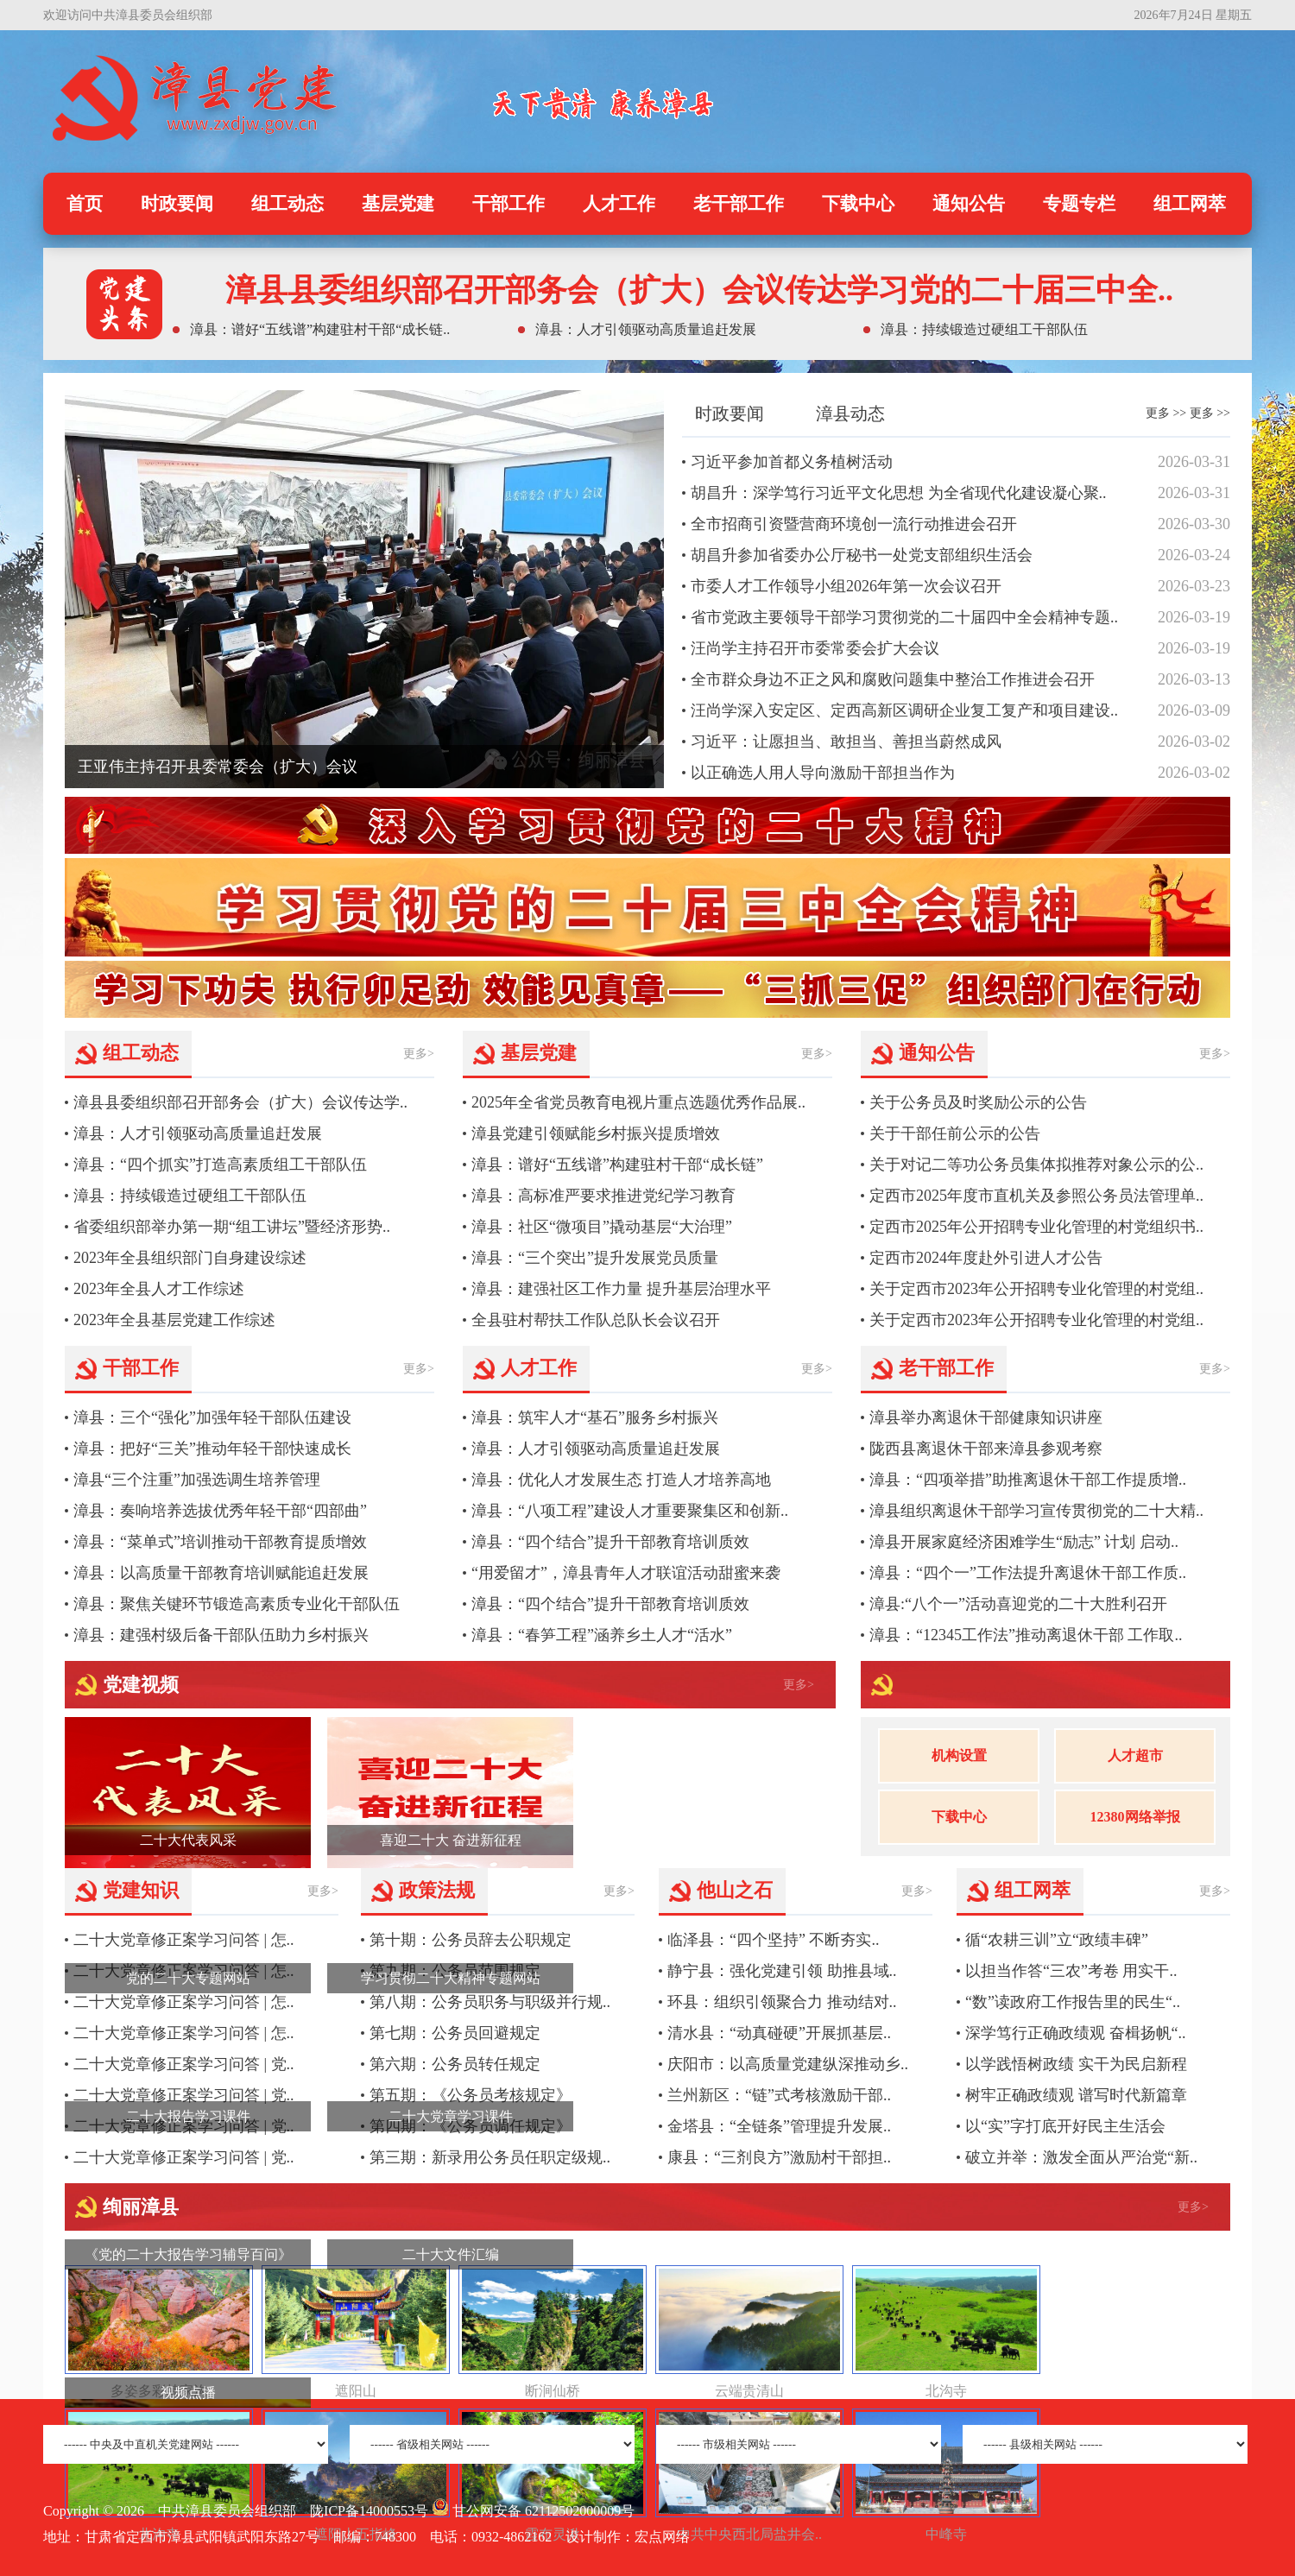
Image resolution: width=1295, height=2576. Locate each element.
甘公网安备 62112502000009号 (533, 2510)
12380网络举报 (1135, 1816)
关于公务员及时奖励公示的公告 (978, 1102)
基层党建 (398, 203)
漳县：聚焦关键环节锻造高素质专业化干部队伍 (236, 1604)
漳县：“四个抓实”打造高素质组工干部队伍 (220, 1164)
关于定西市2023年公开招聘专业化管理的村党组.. (1036, 1288)
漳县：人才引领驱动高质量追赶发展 (197, 1133)
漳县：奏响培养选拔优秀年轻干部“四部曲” (220, 1510)
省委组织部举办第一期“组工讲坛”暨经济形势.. (231, 1226)
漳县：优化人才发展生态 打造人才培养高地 (621, 1479)
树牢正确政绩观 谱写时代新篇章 (1076, 2095)
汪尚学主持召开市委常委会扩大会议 (815, 648)
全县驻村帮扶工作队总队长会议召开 (595, 1320)
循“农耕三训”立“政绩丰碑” (1056, 1939)
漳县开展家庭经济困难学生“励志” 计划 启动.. (1023, 1541)
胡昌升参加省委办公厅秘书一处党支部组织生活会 (862, 555)
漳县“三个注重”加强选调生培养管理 (196, 1479)
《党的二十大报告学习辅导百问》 (188, 2254)
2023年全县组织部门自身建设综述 (189, 1257)
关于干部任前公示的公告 (954, 1133)
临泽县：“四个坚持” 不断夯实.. (773, 1939)
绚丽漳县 (141, 2207)
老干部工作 (738, 203)
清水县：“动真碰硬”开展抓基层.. (779, 2033)
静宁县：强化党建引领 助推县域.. (782, 1970)
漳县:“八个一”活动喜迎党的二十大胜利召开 (1018, 1604)
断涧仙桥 (552, 2390)
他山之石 (735, 1890)
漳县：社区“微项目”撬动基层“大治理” (601, 1226)
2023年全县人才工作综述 (158, 1288)
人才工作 (619, 203)
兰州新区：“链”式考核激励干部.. (779, 2095)
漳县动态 (850, 413)
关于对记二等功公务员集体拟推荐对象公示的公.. (1036, 1164)
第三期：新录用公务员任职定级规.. (490, 2157)
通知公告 (968, 203)
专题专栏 (1079, 203)
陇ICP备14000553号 (369, 2510)
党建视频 (141, 1684)
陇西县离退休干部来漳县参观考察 (985, 1448)
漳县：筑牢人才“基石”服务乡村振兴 (594, 1417)
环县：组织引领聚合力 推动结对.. (782, 2002)
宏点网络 (662, 2536)
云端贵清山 (749, 2390)
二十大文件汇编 (450, 2254)
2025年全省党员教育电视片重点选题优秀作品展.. (638, 1102)
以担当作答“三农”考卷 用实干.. (1071, 1970)
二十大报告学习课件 (188, 2116)
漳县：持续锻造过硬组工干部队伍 (189, 1195)
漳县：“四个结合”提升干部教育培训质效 (610, 1541)
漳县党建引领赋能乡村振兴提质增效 (595, 1133)
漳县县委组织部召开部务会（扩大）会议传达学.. (240, 1102)
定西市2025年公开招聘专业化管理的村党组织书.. (1036, 1226)
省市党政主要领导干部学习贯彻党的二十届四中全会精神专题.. (904, 617)
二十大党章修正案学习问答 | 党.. (183, 2064)
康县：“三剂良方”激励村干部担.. (779, 2157)
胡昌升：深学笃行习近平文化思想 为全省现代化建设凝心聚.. (899, 493)
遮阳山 (355, 2390)
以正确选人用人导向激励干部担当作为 (823, 772)
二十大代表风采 (188, 1840)
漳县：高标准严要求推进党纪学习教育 (603, 1195)
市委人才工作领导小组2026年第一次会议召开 (846, 586)
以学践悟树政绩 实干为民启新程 (1076, 2064)
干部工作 (508, 203)
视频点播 (188, 2392)
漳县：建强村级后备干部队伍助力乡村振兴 (221, 1635)
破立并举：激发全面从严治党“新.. (1081, 2157)
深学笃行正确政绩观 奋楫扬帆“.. (1075, 2033)
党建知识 (141, 1890)
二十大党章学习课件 (450, 2116)
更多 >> (1166, 413)
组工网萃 (1189, 203)
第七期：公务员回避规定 (455, 2033)
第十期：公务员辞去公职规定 (471, 1939)
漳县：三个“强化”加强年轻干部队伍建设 (212, 1417)
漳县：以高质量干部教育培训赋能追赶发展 (221, 1573)
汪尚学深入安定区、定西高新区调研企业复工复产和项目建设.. (904, 710)
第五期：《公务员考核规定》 (471, 2095)
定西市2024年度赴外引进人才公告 (985, 1257)
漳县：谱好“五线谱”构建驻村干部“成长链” (617, 1164)
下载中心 (858, 203)
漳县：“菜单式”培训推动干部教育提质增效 (220, 1541)
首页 (84, 203)
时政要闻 (177, 203)
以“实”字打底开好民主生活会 (1065, 2126)
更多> (418, 1053)
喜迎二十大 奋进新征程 (450, 1840)
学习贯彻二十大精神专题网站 (450, 1978)
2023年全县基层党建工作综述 (174, 1320)
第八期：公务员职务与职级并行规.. (490, 2002)
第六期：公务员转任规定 (455, 2064)
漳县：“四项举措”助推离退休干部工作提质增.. (1027, 1479)
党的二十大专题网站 (188, 1978)
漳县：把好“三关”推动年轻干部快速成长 (212, 1448)
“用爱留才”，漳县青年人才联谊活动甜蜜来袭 (625, 1573)
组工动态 (287, 203)
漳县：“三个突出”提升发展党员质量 (594, 1257)
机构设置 (959, 1755)
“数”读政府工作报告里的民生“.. (1072, 2002)
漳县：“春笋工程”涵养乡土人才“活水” (601, 1635)
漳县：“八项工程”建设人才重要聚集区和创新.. (629, 1510)
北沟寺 (946, 2390)
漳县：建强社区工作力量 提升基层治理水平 (621, 1288)
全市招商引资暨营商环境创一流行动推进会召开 (854, 524)
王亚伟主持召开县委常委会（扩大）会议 (217, 766)
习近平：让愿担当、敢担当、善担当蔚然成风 (846, 741)
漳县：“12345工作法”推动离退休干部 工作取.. (1025, 1635)
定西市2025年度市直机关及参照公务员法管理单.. (1036, 1195)
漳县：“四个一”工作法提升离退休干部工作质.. (1027, 1573)
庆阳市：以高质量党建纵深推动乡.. (787, 2064)
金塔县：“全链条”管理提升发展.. (779, 2126)
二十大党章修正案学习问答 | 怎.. (183, 1939)
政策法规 (437, 1890)
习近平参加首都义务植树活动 (792, 461)
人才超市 (1135, 1755)
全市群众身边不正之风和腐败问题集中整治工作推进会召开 (893, 679)
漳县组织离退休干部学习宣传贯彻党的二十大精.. (1036, 1510)
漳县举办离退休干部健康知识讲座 (985, 1417)
